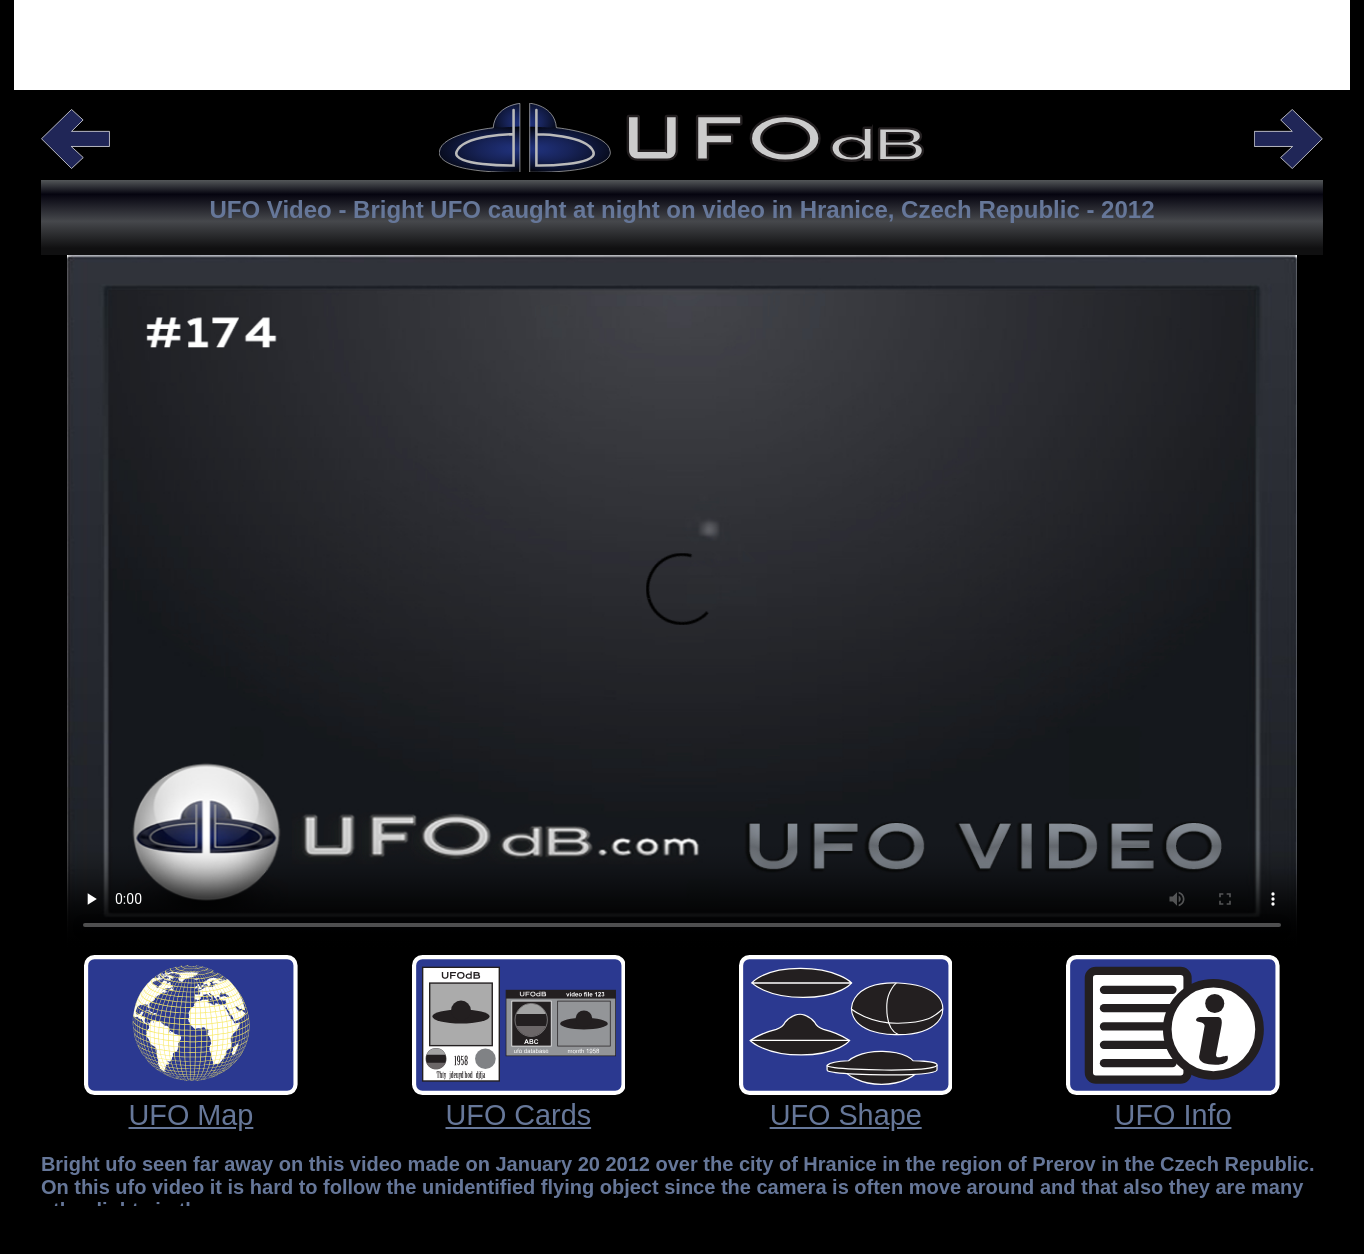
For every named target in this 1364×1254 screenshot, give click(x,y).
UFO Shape (846, 1115)
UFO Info (1173, 1115)
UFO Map (191, 1115)
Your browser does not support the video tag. (682, 601)
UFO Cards (519, 1115)
